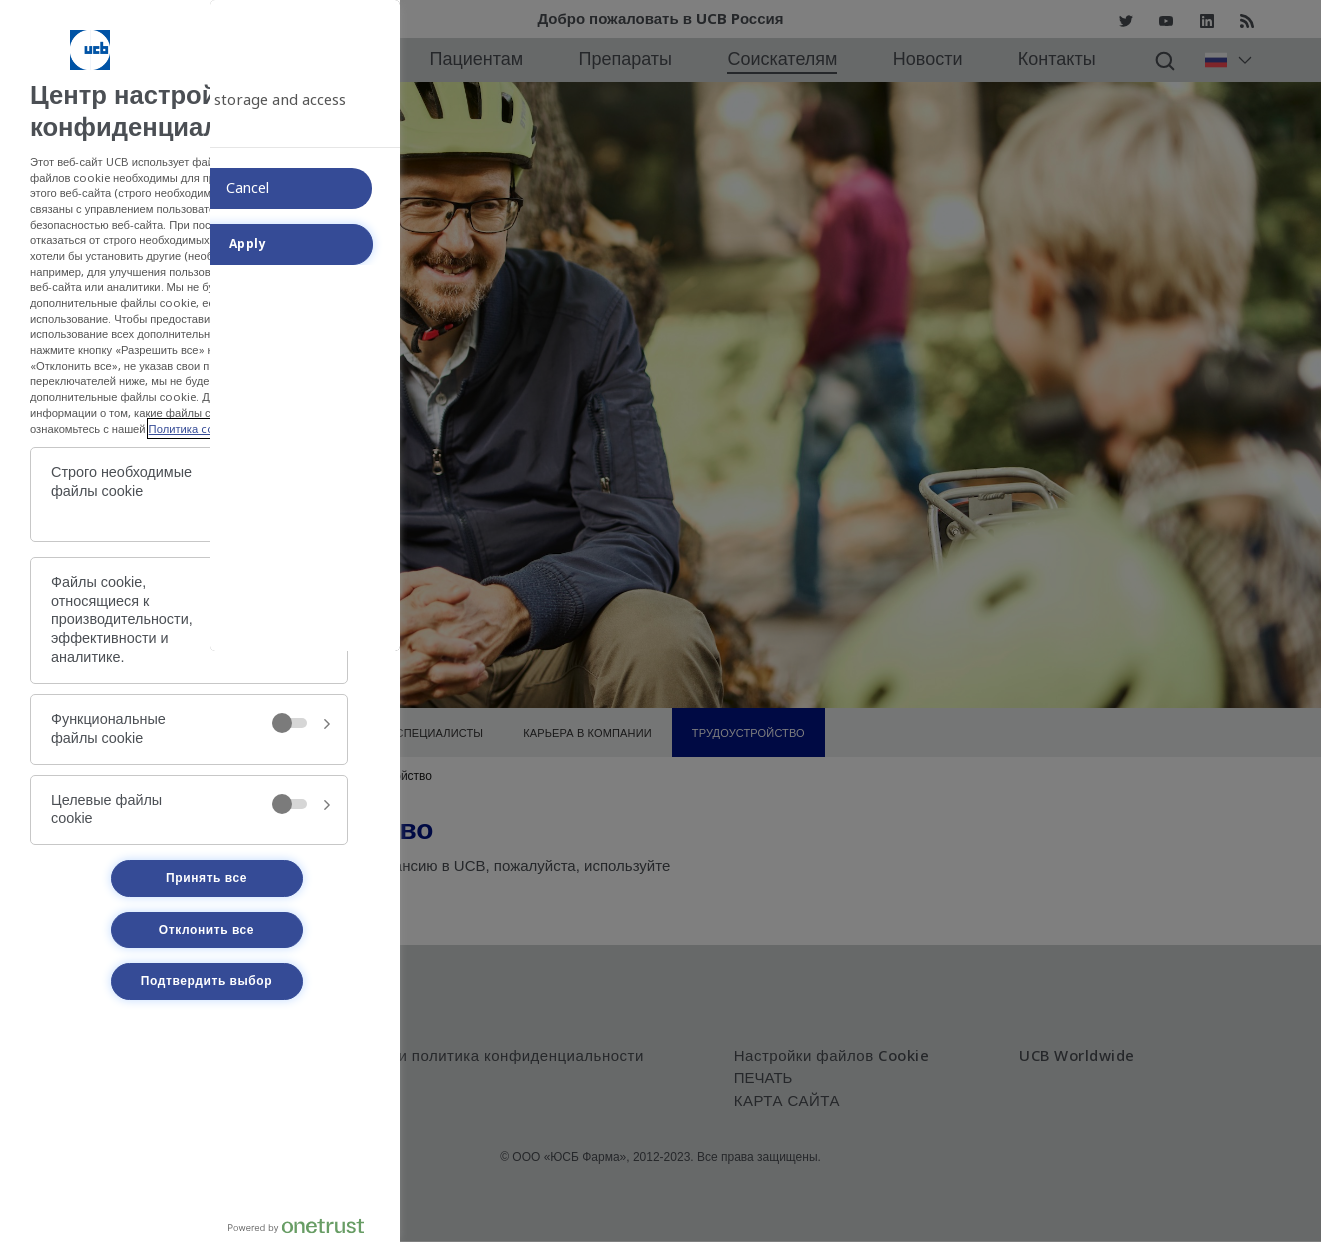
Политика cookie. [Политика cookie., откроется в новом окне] (195, 428)
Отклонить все (206, 930)
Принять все (206, 878)
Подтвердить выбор (206, 981)
